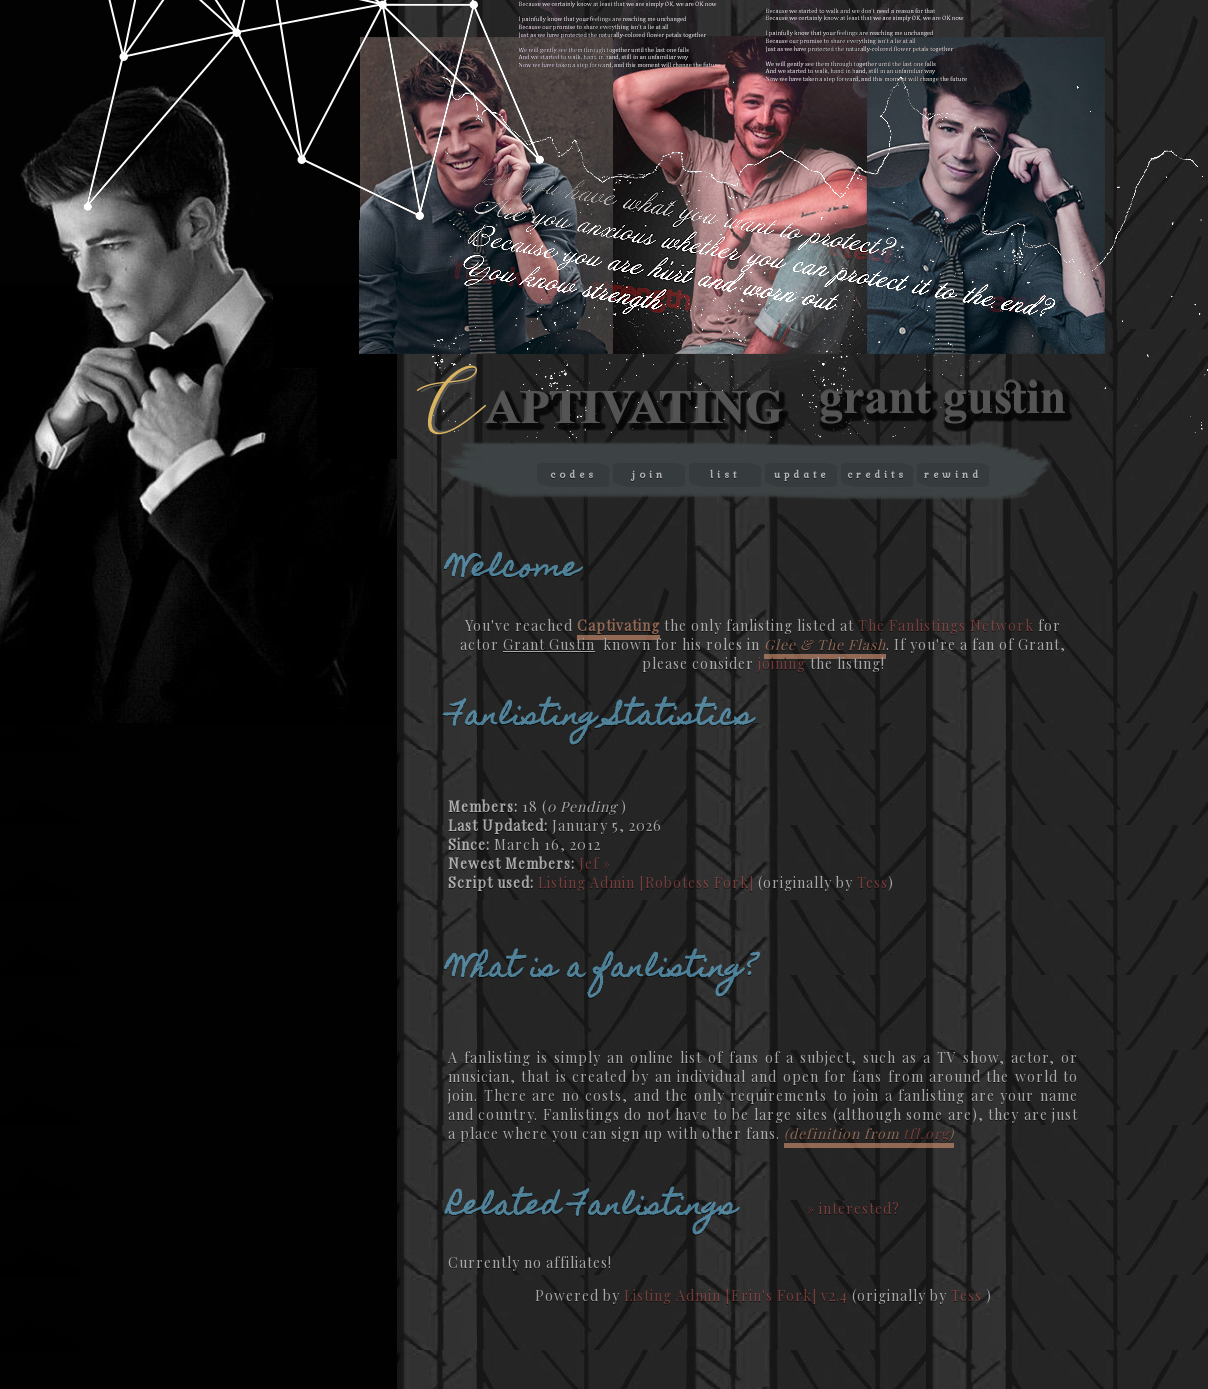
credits (877, 474)
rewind (953, 474)
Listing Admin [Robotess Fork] (646, 882)
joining (782, 663)
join (649, 474)
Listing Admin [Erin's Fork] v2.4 (736, 1295)
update (801, 474)
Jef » (595, 863)
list (725, 474)
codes (573, 474)
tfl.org (926, 1133)
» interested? (853, 1208)
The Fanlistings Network (946, 625)
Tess (872, 882)
